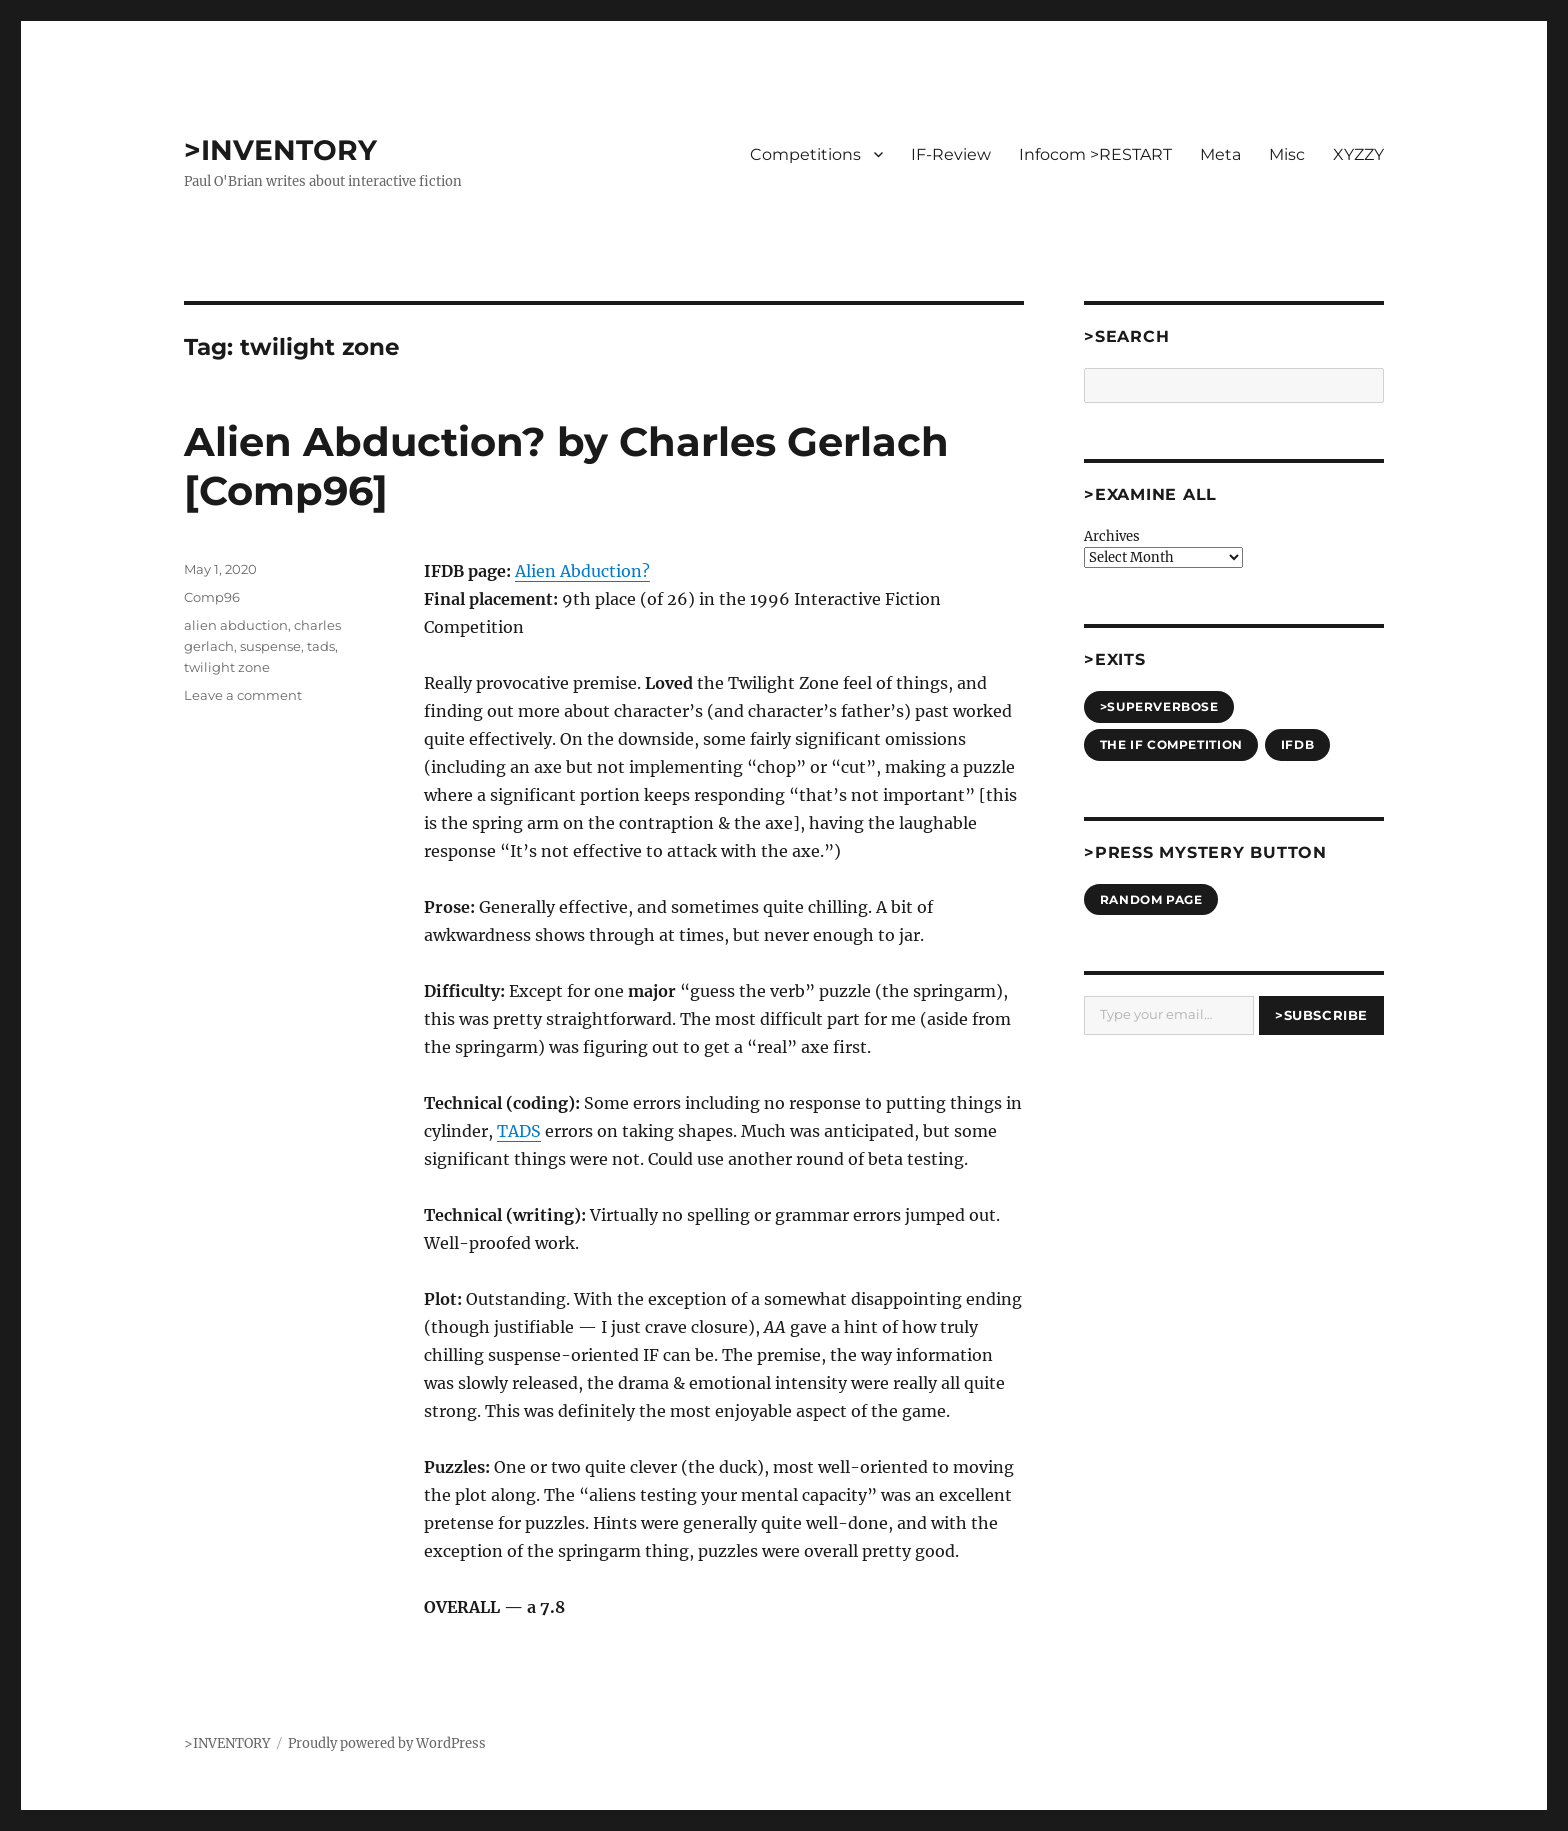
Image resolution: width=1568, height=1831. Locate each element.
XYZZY (1358, 154)
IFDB (1297, 744)
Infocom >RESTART (1095, 154)
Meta (1220, 154)
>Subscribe (1321, 1015)
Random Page (1151, 899)
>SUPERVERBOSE (1159, 706)
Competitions (805, 154)
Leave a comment (243, 695)
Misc (1287, 154)
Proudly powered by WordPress (387, 1743)
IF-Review (951, 154)
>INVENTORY (280, 150)
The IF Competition (1171, 744)
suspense (270, 646)
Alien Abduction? (582, 571)
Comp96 (212, 597)
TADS (519, 1131)
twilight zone (227, 667)
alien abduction (236, 625)
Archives (1112, 536)
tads (321, 646)
